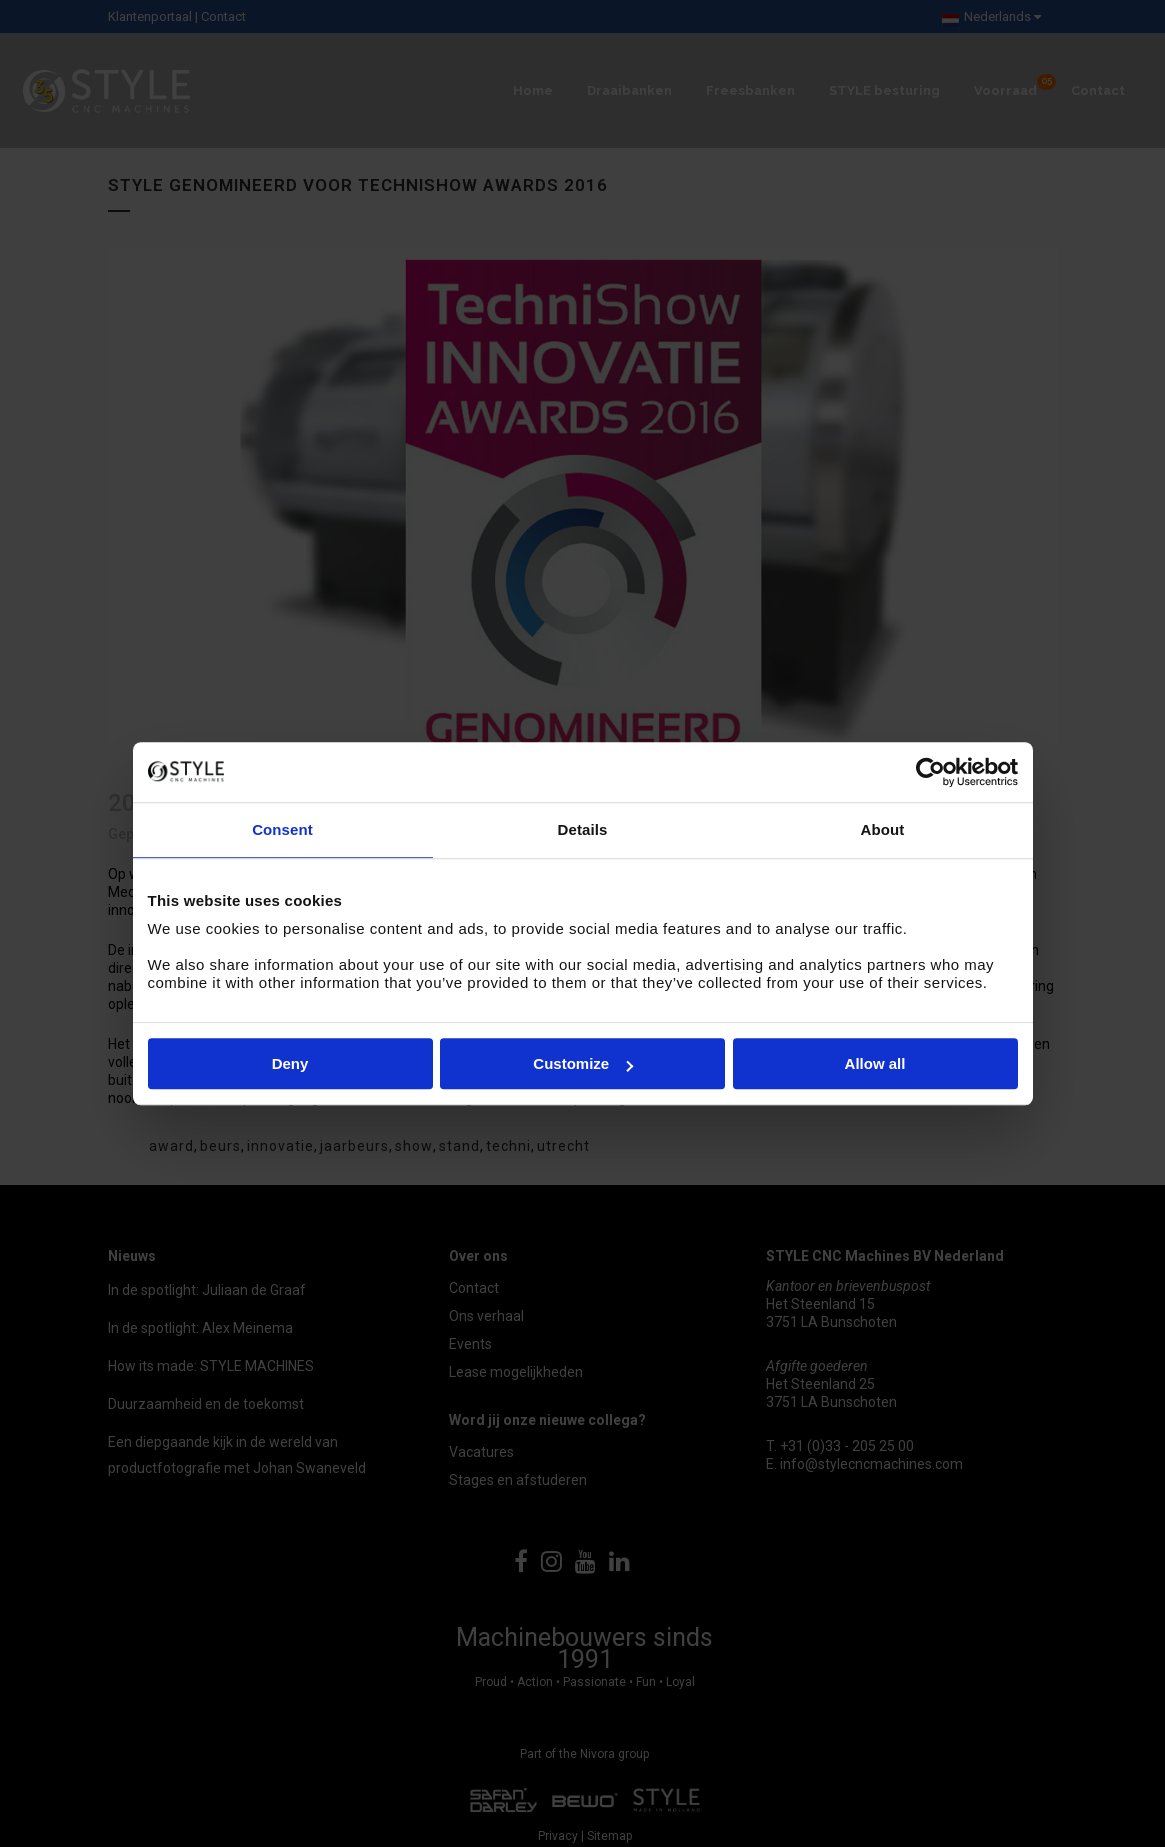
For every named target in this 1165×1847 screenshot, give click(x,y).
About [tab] (883, 829)
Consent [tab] (282, 829)
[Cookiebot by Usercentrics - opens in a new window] (930, 772)
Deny (290, 1063)
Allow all (875, 1063)
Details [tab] (583, 829)
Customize (583, 1063)
